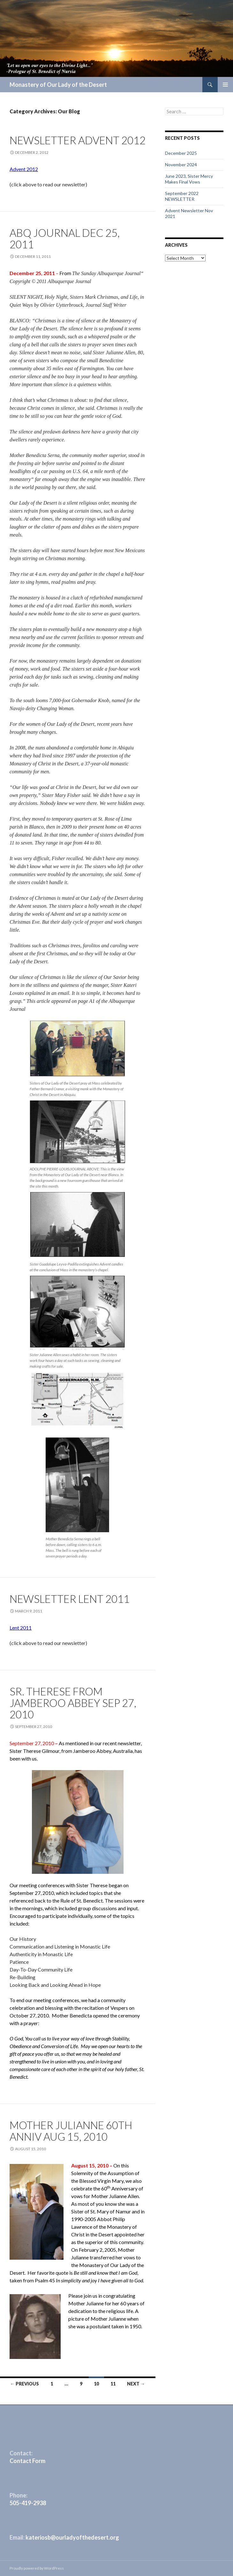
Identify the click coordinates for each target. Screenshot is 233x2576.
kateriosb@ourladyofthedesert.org (72, 2537)
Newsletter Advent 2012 (78, 140)
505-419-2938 (28, 2502)
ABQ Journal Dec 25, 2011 (65, 238)
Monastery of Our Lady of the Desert (58, 84)
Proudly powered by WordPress (37, 2568)
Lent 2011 (21, 1628)
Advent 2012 (24, 169)
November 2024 (181, 164)
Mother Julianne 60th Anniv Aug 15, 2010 (71, 2131)
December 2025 (181, 153)
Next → (136, 2383)
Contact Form (27, 2460)
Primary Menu (225, 84)
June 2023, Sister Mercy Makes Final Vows (189, 178)
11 (113, 2383)
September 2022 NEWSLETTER (182, 196)
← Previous (24, 2383)
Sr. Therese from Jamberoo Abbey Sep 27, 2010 (73, 1703)
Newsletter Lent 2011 (70, 1598)
